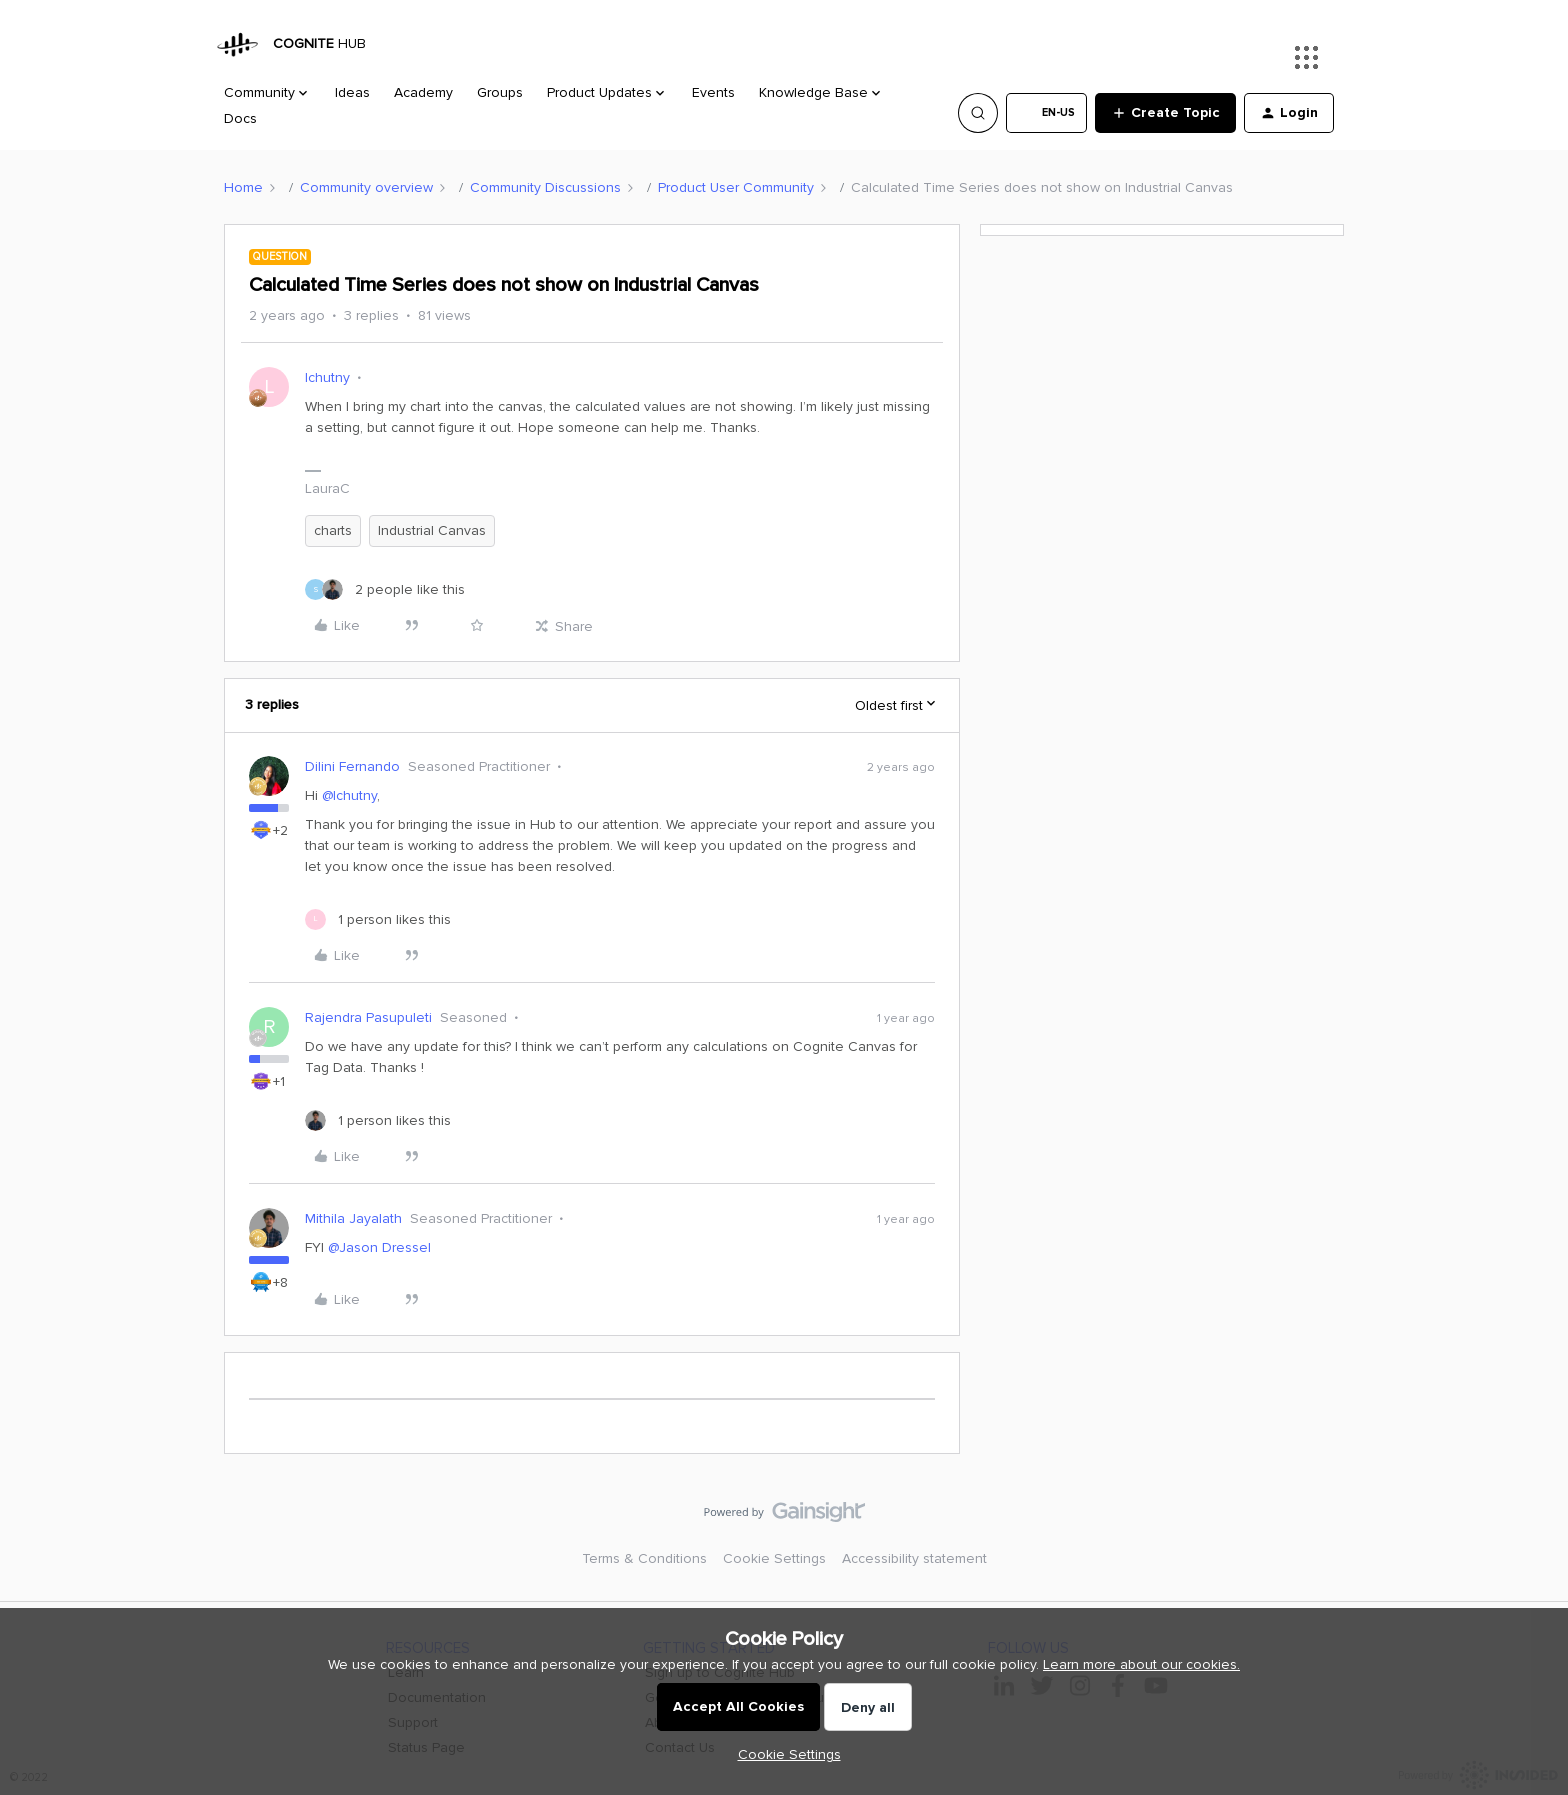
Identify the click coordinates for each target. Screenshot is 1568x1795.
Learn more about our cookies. (1141, 1664)
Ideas (352, 92)
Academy (423, 92)
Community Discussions (545, 187)
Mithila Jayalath (353, 1218)
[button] (1046, 113)
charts (333, 530)
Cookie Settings (774, 1558)
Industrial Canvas (432, 530)
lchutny (327, 377)
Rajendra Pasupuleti (368, 1017)
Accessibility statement (914, 1558)
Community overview (366, 187)
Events (713, 92)
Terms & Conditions (644, 1558)
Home (243, 187)
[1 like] (378, 919)
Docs (240, 118)
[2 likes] (385, 589)
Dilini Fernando (352, 766)
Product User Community (736, 187)
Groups (500, 92)
